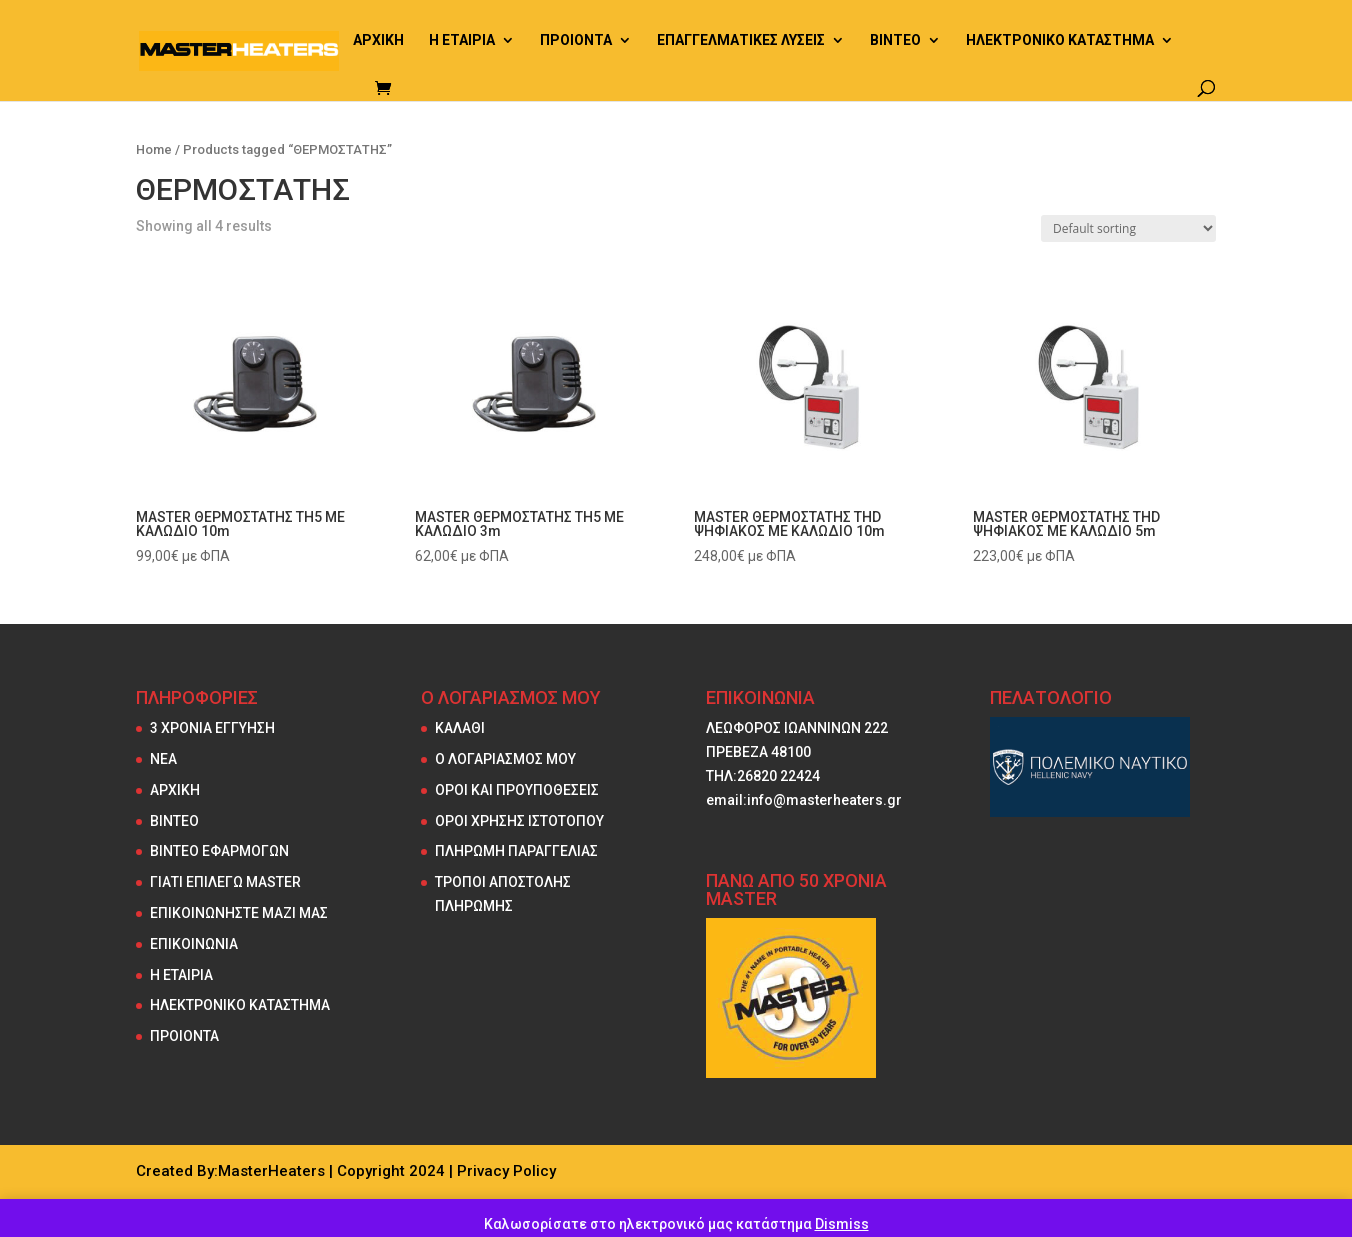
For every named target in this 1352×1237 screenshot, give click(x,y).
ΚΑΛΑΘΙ (460, 728)
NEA (163, 759)
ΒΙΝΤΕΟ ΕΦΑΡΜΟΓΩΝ (219, 851)
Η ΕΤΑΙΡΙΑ (462, 40)
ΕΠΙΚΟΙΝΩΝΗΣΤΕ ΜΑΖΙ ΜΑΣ (239, 913)
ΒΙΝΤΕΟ (895, 40)
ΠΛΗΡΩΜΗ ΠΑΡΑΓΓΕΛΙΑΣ (516, 851)
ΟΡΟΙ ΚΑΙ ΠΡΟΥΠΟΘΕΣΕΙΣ (517, 790)
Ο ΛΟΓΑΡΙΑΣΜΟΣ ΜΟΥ (505, 759)
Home (154, 149)
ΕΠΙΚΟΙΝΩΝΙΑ (194, 944)
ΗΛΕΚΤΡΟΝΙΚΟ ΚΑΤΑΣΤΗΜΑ (1060, 40)
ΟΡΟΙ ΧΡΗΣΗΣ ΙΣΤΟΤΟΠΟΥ (519, 821)
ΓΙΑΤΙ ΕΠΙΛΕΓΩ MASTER (225, 882)
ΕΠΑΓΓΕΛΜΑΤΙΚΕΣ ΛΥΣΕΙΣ (741, 40)
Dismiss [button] (842, 1224)
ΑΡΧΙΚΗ (378, 40)
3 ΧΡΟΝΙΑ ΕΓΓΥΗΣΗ (212, 728)
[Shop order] (1128, 228)
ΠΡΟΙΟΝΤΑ (576, 40)
